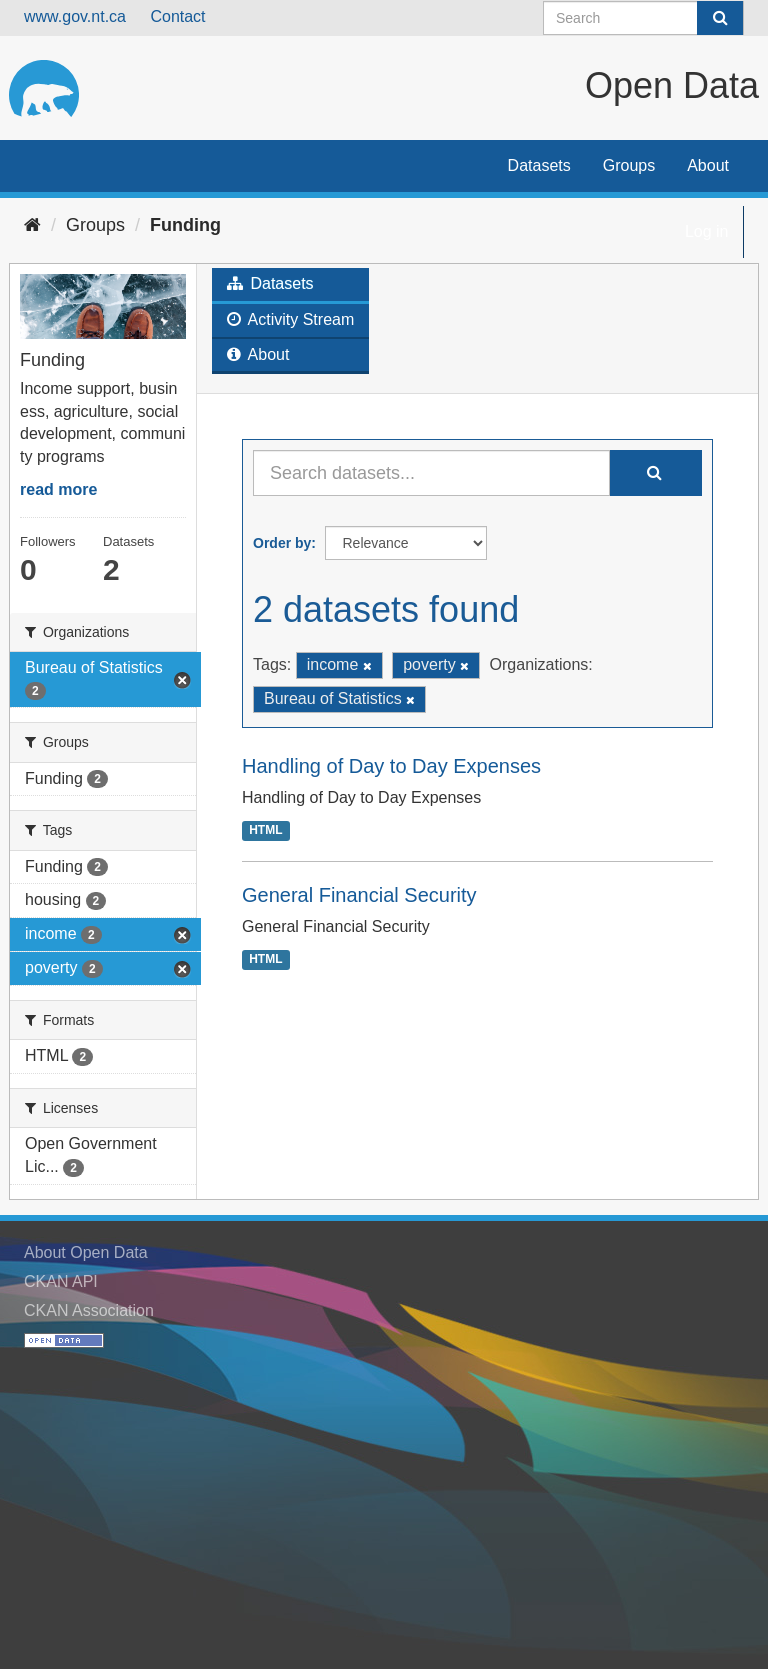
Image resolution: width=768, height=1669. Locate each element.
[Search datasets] (643, 18)
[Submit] (720, 18)
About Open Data (86, 1252)
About (708, 165)
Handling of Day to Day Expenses (391, 766)
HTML (265, 830)
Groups (629, 165)
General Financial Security (359, 895)
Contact (177, 16)
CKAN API (61, 1281)
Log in (707, 231)
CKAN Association (89, 1310)
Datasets (539, 165)
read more (58, 489)
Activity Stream (290, 319)
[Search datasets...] (431, 473)
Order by (282, 543)
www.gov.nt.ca (75, 16)
